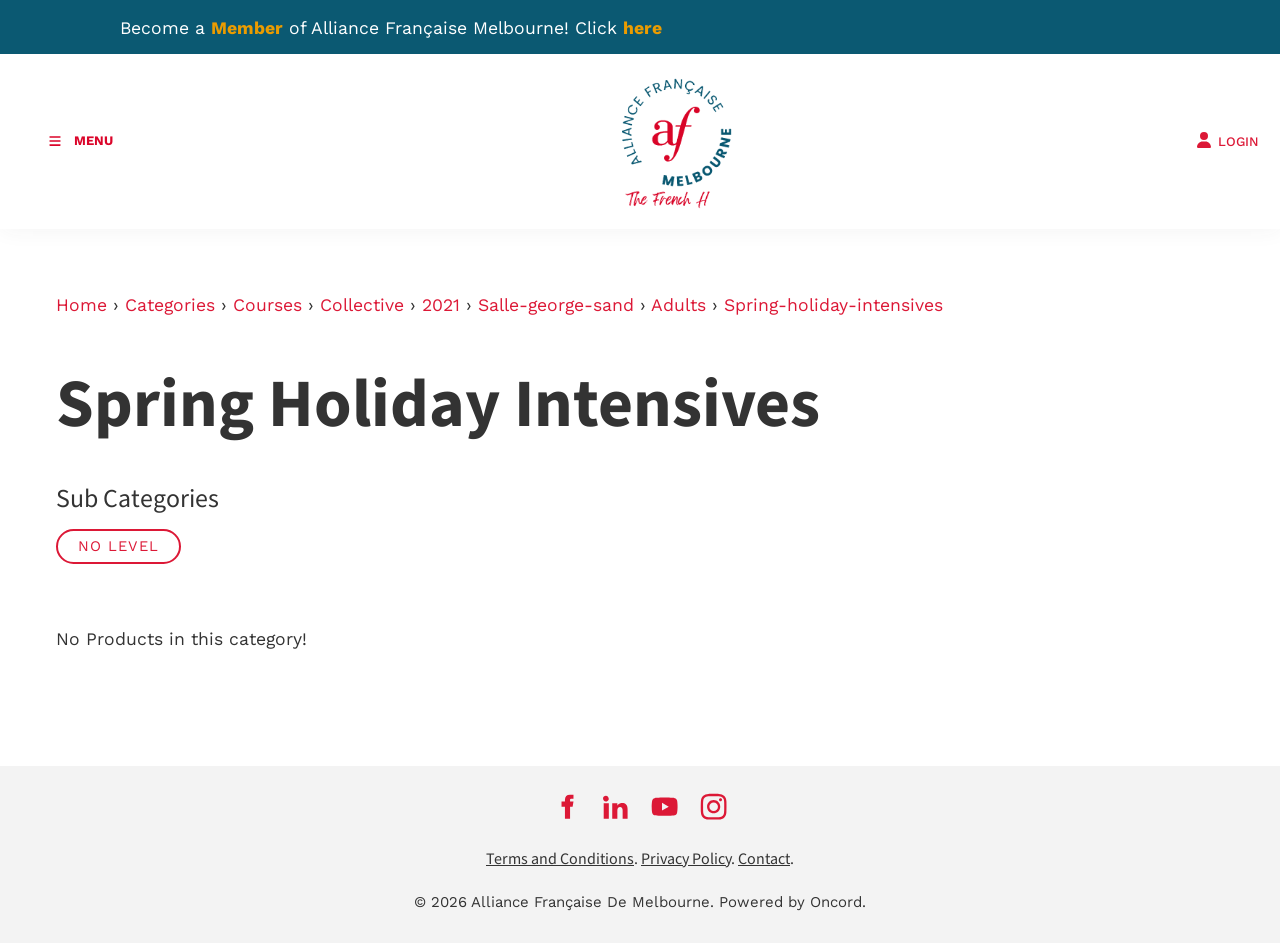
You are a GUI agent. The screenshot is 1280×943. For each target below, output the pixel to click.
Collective (362, 305)
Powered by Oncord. (792, 902)
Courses (267, 305)
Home (81, 305)
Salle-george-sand (556, 305)
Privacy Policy (686, 859)
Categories (170, 305)
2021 (441, 305)
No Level (118, 546)
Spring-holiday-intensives (833, 305)
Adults (678, 305)
